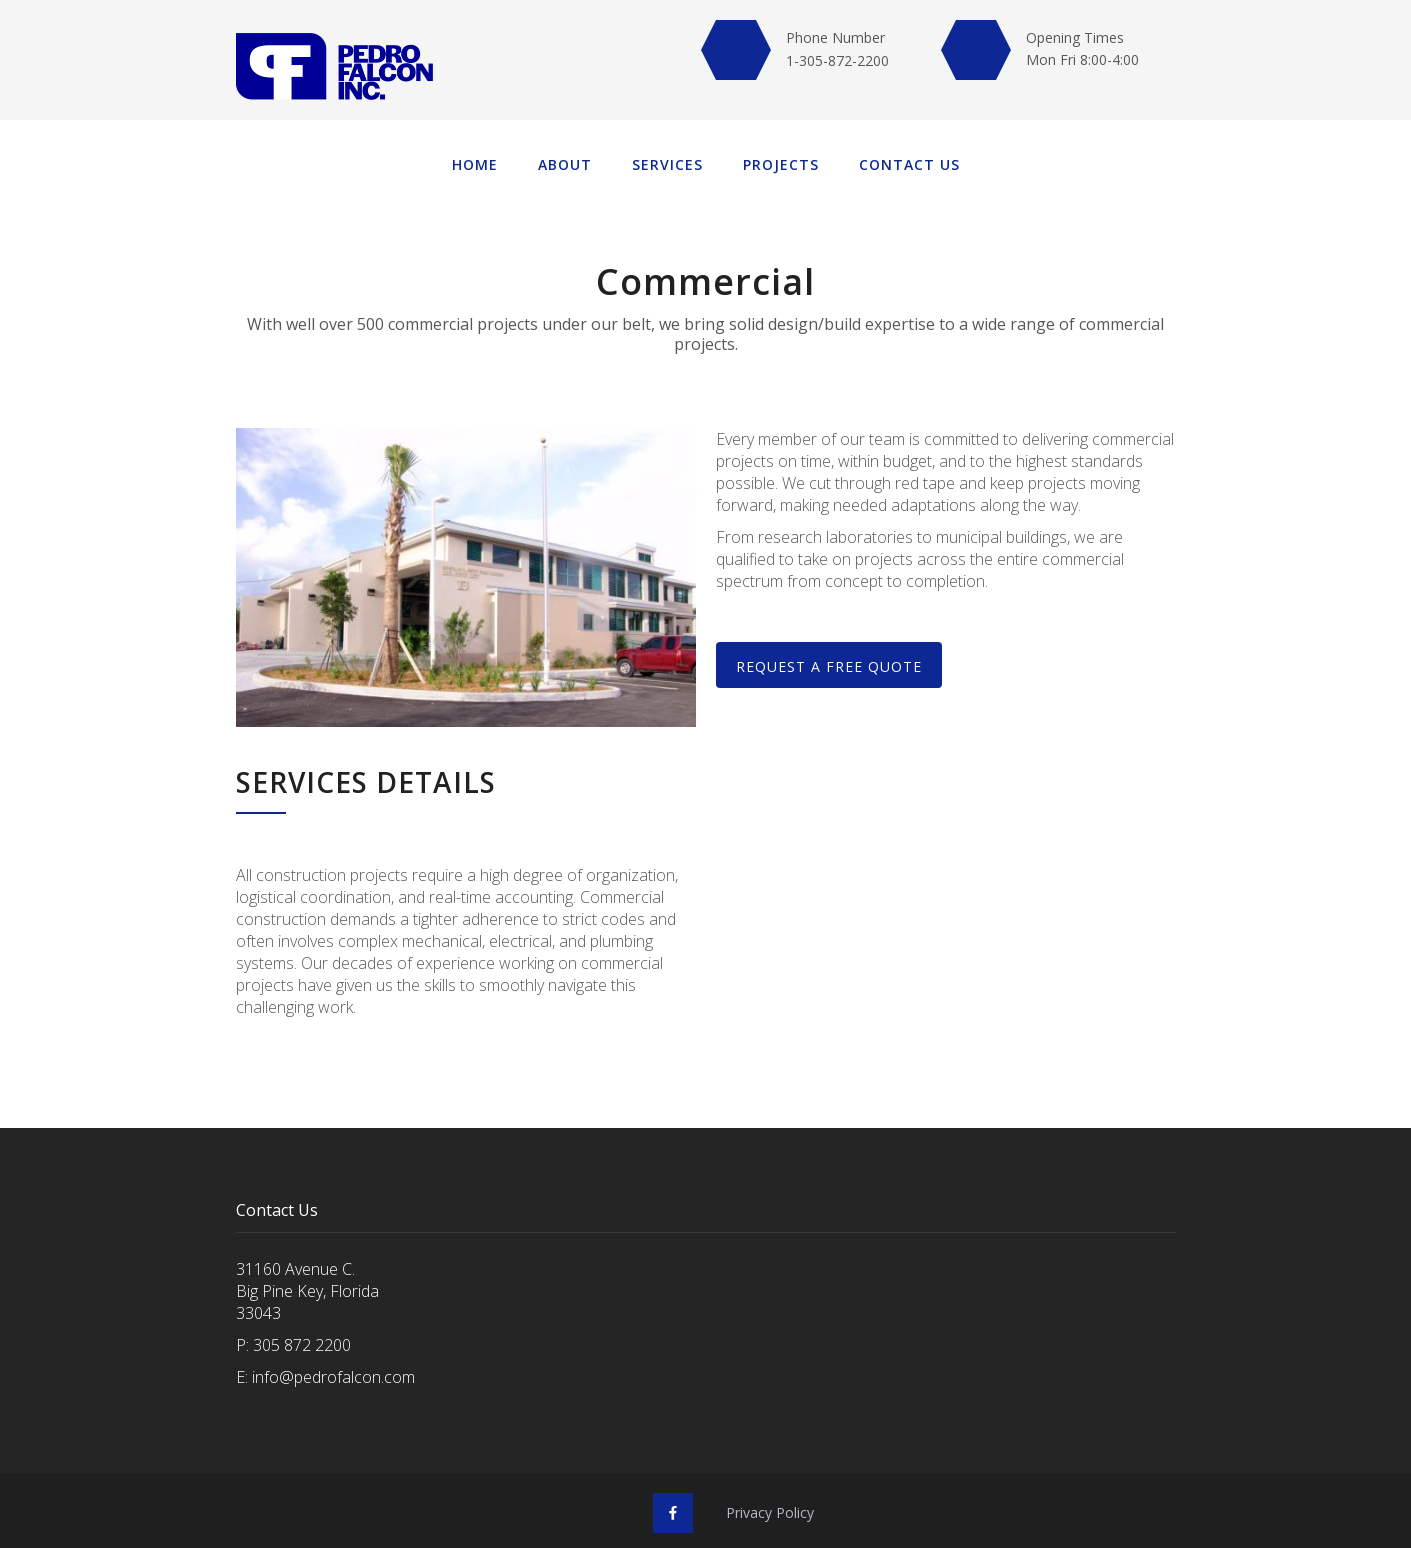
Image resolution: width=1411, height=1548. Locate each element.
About (565, 164)
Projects (781, 164)
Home (475, 164)
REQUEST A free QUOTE (829, 666)
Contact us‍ (909, 164)
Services (667, 164)
